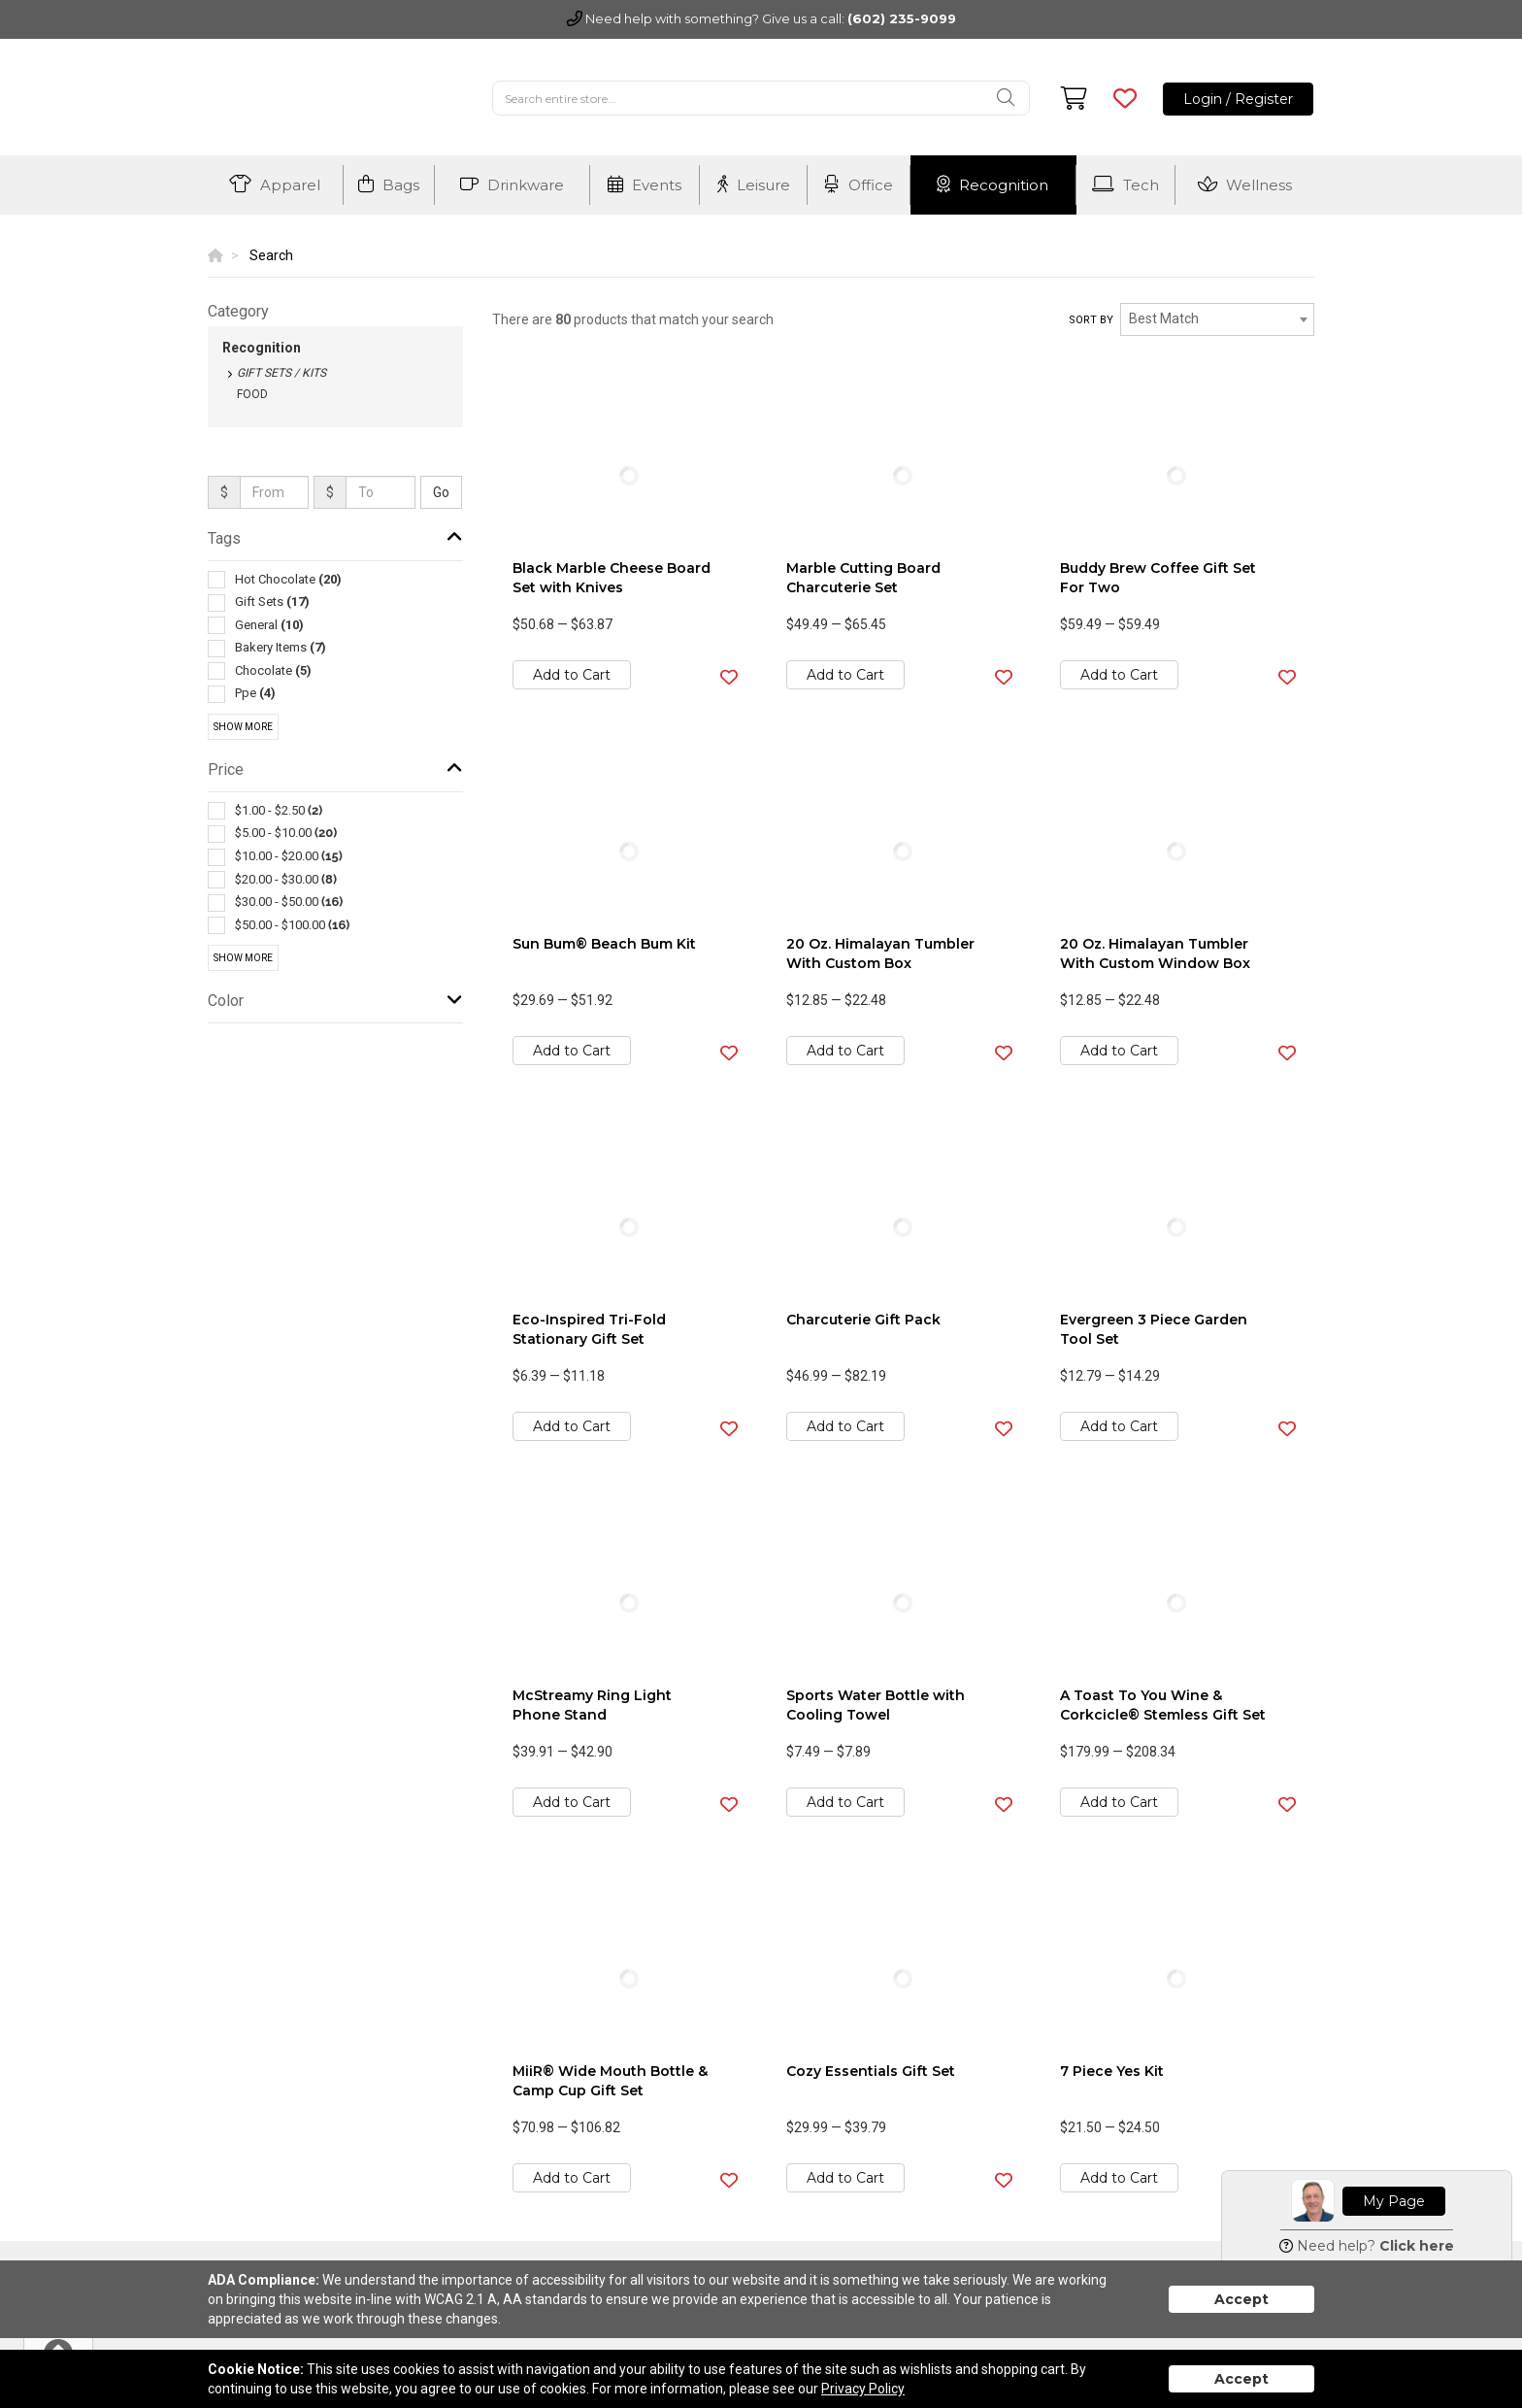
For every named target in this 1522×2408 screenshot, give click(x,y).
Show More (243, 726)
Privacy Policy (863, 2388)
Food (252, 394)
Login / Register (1238, 99)
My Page (1394, 2201)
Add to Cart (572, 675)
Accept (1241, 2299)
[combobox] (1217, 319)
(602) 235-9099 (901, 18)
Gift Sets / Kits (281, 373)
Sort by (1091, 320)
